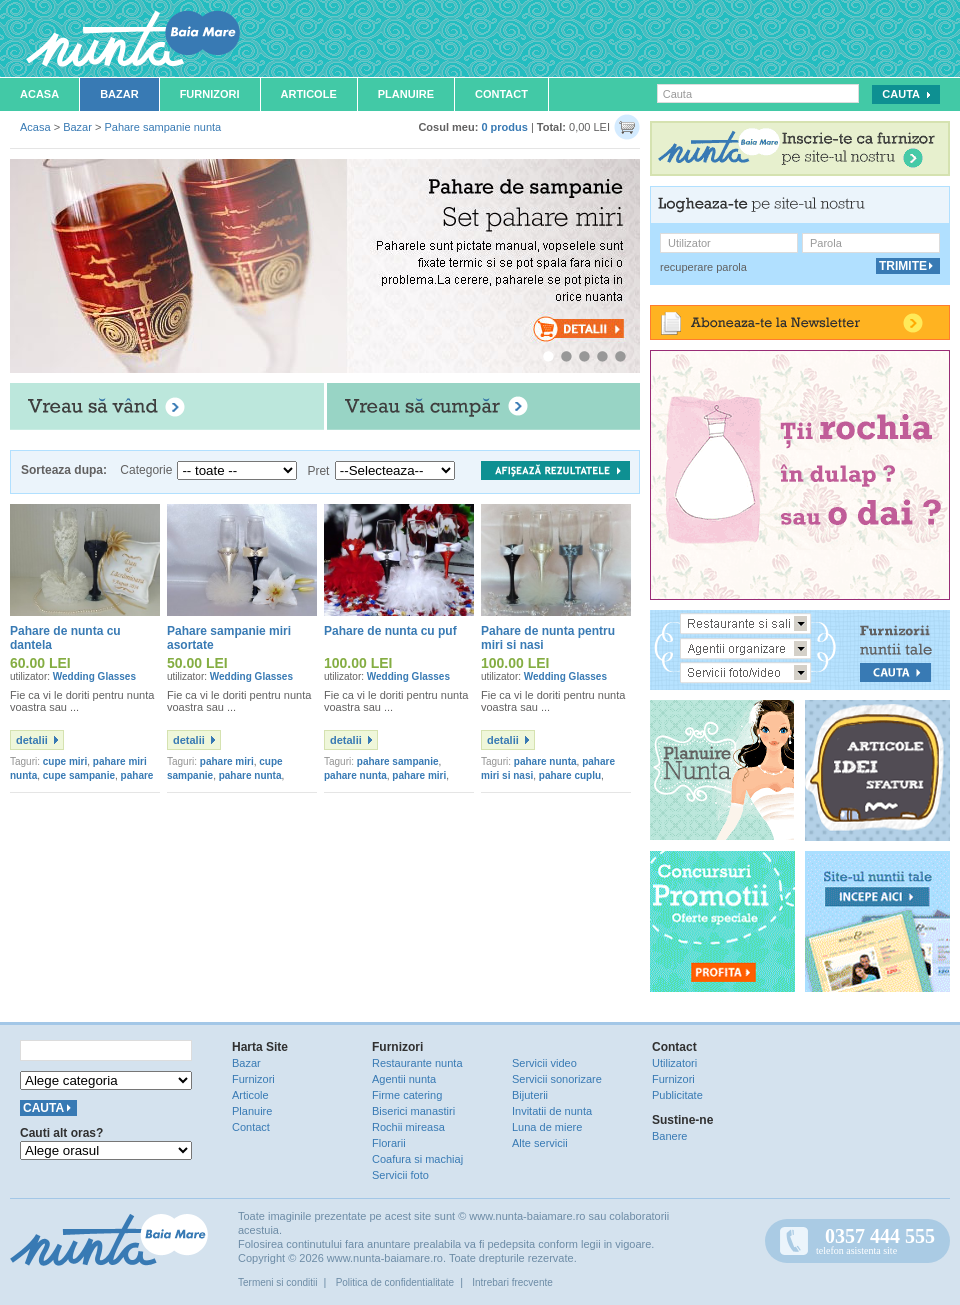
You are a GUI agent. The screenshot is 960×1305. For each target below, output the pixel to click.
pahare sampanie (398, 761)
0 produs (504, 127)
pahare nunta (250, 775)
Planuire (406, 94)
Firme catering (407, 1095)
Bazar (119, 94)
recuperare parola (703, 267)
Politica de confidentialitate (395, 1282)
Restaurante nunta (417, 1063)
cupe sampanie (79, 775)
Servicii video (544, 1063)
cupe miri (65, 761)
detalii (32, 740)
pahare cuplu (570, 775)
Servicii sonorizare (557, 1079)
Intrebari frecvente (512, 1282)
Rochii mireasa (408, 1127)
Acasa (39, 94)
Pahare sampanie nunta (162, 127)
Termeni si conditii (277, 1282)
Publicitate (677, 1095)
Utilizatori (674, 1063)
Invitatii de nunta (552, 1111)
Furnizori (210, 94)
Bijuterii (530, 1095)
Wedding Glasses (94, 676)
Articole (309, 94)
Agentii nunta (404, 1079)
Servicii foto (400, 1175)
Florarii (389, 1143)
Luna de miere (547, 1127)
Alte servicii (540, 1143)
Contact (501, 94)
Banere (669, 1136)
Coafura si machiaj (417, 1159)
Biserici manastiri (413, 1111)
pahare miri (227, 761)
